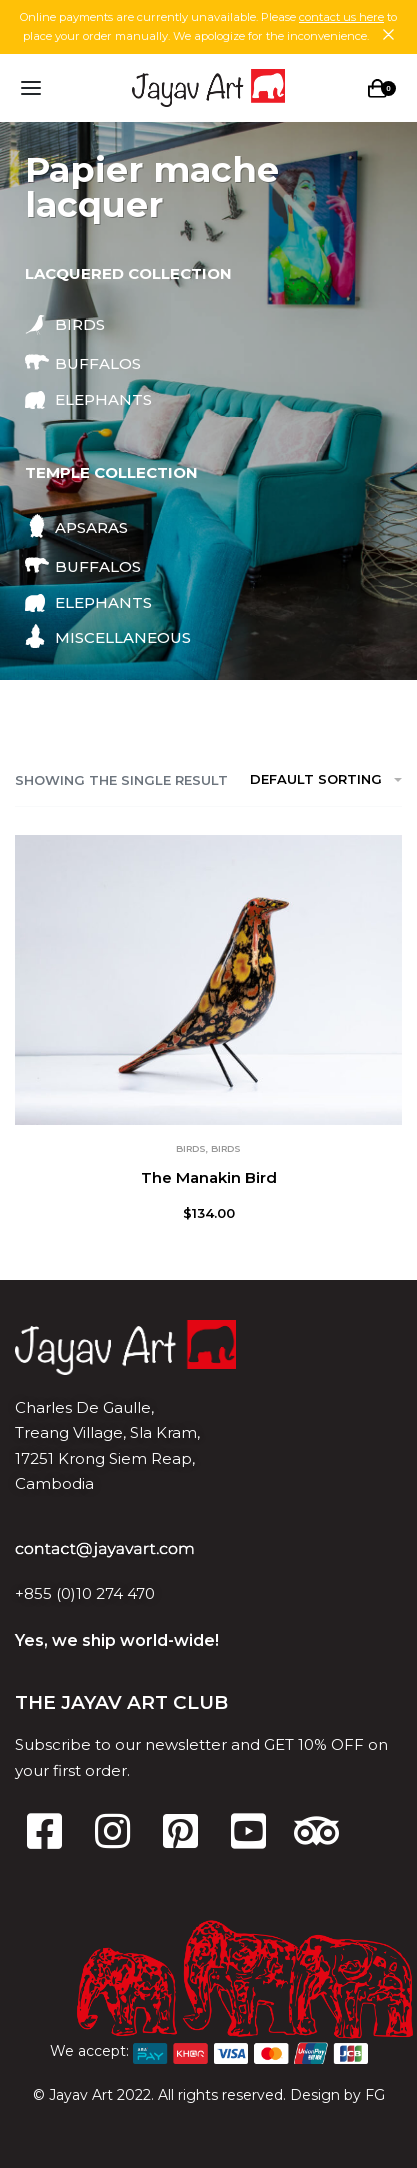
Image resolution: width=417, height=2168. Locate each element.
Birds (191, 1148)
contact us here (341, 17)
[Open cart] (382, 88)
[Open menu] (31, 88)
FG (375, 2095)
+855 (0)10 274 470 (85, 1593)
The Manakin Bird (209, 1177)
